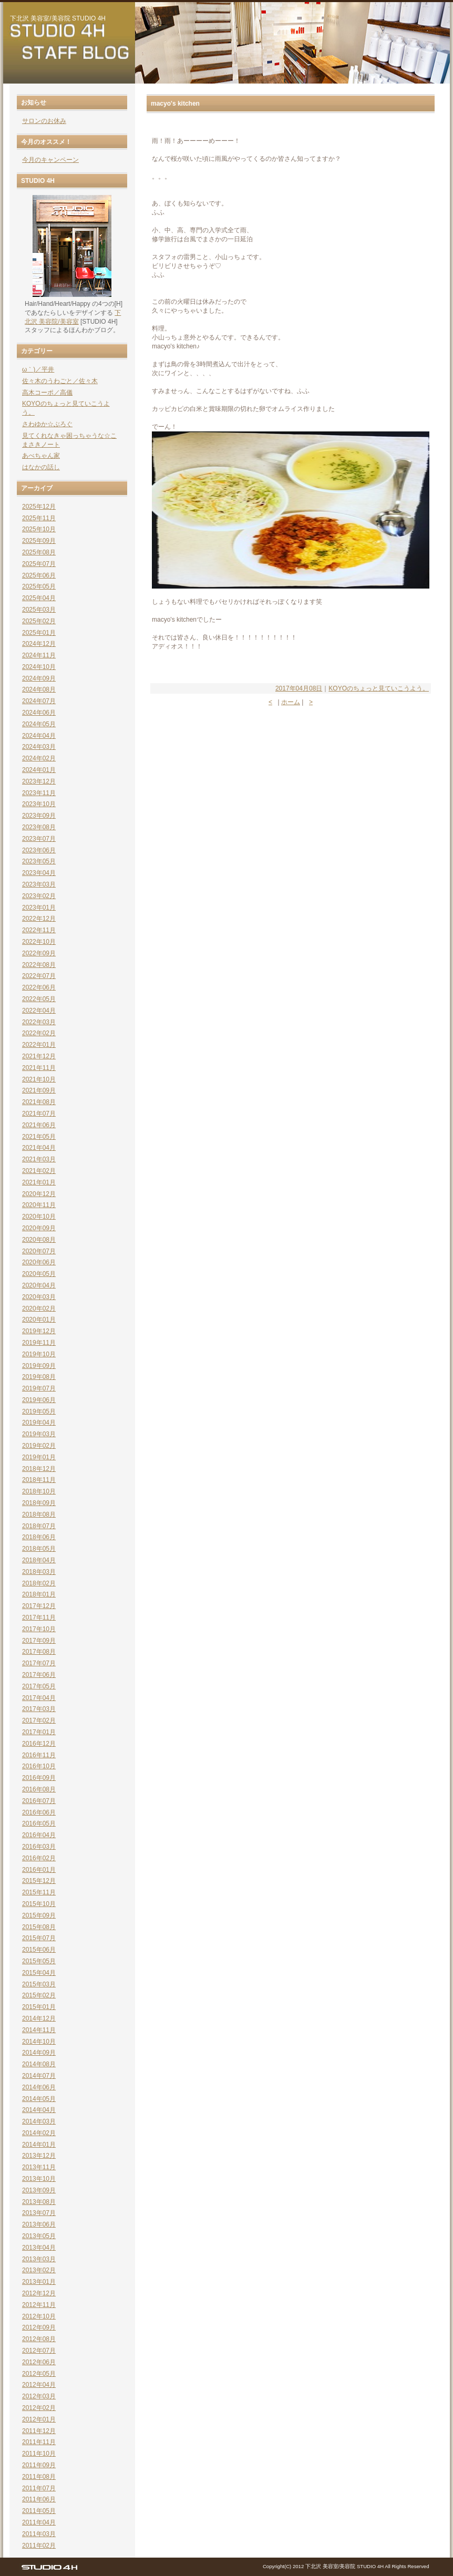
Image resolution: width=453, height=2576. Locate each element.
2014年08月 (39, 2064)
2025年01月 (39, 632)
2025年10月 (39, 529)
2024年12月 (39, 643)
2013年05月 (39, 2236)
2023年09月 (39, 815)
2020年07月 (39, 1251)
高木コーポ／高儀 (47, 392)
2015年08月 (39, 1927)
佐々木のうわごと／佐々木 (60, 381)
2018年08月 (39, 1514)
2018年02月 (39, 1583)
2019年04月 (39, 1422)
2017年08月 (39, 1651)
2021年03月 (39, 1159)
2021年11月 (39, 1067)
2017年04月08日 (298, 688)
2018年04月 (39, 1560)
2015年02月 (39, 1995)
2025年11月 (39, 518)
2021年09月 (39, 1090)
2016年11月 (39, 1755)
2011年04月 (39, 2522)
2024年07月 (39, 701)
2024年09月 (39, 678)
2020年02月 (39, 1308)
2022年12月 (39, 918)
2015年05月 (39, 1961)
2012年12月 (39, 2293)
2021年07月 (39, 1113)
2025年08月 (39, 552)
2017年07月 (39, 1663)
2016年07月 (39, 1801)
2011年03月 (39, 2534)
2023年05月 (39, 861)
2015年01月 (39, 2007)
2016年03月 (39, 1846)
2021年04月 (39, 1147)
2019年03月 (39, 1434)
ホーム (290, 702)
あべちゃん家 (41, 455)
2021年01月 (39, 1182)
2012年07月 (39, 2350)
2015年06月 (39, 1949)
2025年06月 (39, 575)
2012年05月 (39, 2373)
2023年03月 (39, 884)
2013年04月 (39, 2247)
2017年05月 (39, 1686)
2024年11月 (39, 655)
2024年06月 (39, 712)
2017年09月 (39, 1640)
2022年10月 (39, 941)
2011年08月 (39, 2476)
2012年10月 (39, 2316)
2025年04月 (39, 598)
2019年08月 (39, 1376)
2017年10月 (39, 1629)
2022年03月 (39, 1022)
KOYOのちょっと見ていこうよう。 (378, 688)
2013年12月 (39, 2155)
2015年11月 (39, 1892)
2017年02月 (39, 1720)
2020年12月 (39, 1194)
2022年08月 (39, 964)
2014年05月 (39, 2099)
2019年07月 (39, 1388)
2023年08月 (39, 827)
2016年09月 (39, 1777)
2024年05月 (39, 724)
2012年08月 (39, 2339)
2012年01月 (39, 2419)
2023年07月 (39, 838)
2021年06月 (39, 1125)
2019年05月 (39, 1411)
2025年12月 (39, 506)
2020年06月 (39, 1262)
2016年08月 (39, 1789)
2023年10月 (39, 804)
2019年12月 (39, 1331)
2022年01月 (39, 1044)
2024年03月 (39, 746)
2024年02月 (39, 758)
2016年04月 (39, 1835)
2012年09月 (39, 2327)
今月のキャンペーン (50, 159)
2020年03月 (39, 1297)
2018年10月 (39, 1491)
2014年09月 (39, 2052)
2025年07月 (39, 564)
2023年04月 (39, 873)
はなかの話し (41, 467)
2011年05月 (39, 2511)
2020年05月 (39, 1273)
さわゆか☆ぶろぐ (47, 424)
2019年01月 (39, 1457)
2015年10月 (39, 1904)
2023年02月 (39, 896)
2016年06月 (39, 1812)
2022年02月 (39, 1033)
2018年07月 (39, 1526)
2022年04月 (39, 1010)
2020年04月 (39, 1285)
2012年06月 (39, 2362)
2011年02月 (39, 2545)
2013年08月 (39, 2202)
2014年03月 (39, 2121)
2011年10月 (39, 2453)
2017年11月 (39, 1617)
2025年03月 (39, 609)
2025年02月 (39, 621)
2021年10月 (39, 1079)
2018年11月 (39, 1479)
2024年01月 (39, 770)
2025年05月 (39, 586)
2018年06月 (39, 1537)
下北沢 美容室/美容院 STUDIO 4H (58, 18)
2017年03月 (39, 1709)
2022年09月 (39, 953)
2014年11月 (39, 2030)
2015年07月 (39, 1938)
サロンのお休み (44, 121)
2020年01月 (39, 1319)
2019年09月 (39, 1365)
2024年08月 (39, 689)
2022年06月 (39, 987)
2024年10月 (39, 667)
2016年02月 (39, 1858)
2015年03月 (39, 1984)
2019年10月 (39, 1354)
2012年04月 (39, 2384)
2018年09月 (39, 1503)
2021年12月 (39, 1056)
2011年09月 (39, 2465)
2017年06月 (39, 1674)
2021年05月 (39, 1136)
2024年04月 (39, 735)
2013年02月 (39, 2270)
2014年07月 (39, 2075)
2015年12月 (39, 1880)
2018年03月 (39, 1571)
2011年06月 (39, 2499)
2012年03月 (39, 2396)
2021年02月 (39, 1170)
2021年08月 (39, 1102)
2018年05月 (39, 1548)
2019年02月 (39, 1445)
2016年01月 (39, 1869)
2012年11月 (39, 2305)
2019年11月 (39, 1342)
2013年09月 (39, 2190)
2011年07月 (39, 2488)
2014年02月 (39, 2133)
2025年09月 (39, 540)
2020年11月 (39, 1205)
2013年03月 (39, 2259)
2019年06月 (39, 1400)
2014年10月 (39, 2041)
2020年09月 (39, 1228)
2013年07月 (39, 2213)
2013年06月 (39, 2224)
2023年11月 (39, 793)
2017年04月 (39, 1698)
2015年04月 (39, 1972)
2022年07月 (39, 976)
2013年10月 (39, 2178)
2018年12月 (39, 1468)
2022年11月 (39, 930)
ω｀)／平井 (38, 369)
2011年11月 (39, 2442)
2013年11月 (39, 2167)
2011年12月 (39, 2431)
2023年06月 (39, 850)
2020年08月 (39, 1239)
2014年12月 (39, 2018)
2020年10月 (39, 1216)
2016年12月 (39, 1743)
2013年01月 (39, 2281)
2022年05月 (39, 999)
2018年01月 (39, 1594)
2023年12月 (39, 781)
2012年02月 (39, 2408)
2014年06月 (39, 2087)
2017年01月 (39, 1732)
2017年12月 (39, 1606)
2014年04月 (39, 2110)
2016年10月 (39, 1766)
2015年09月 (39, 1915)
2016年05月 (39, 1823)
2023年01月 (39, 907)
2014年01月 (39, 2144)
